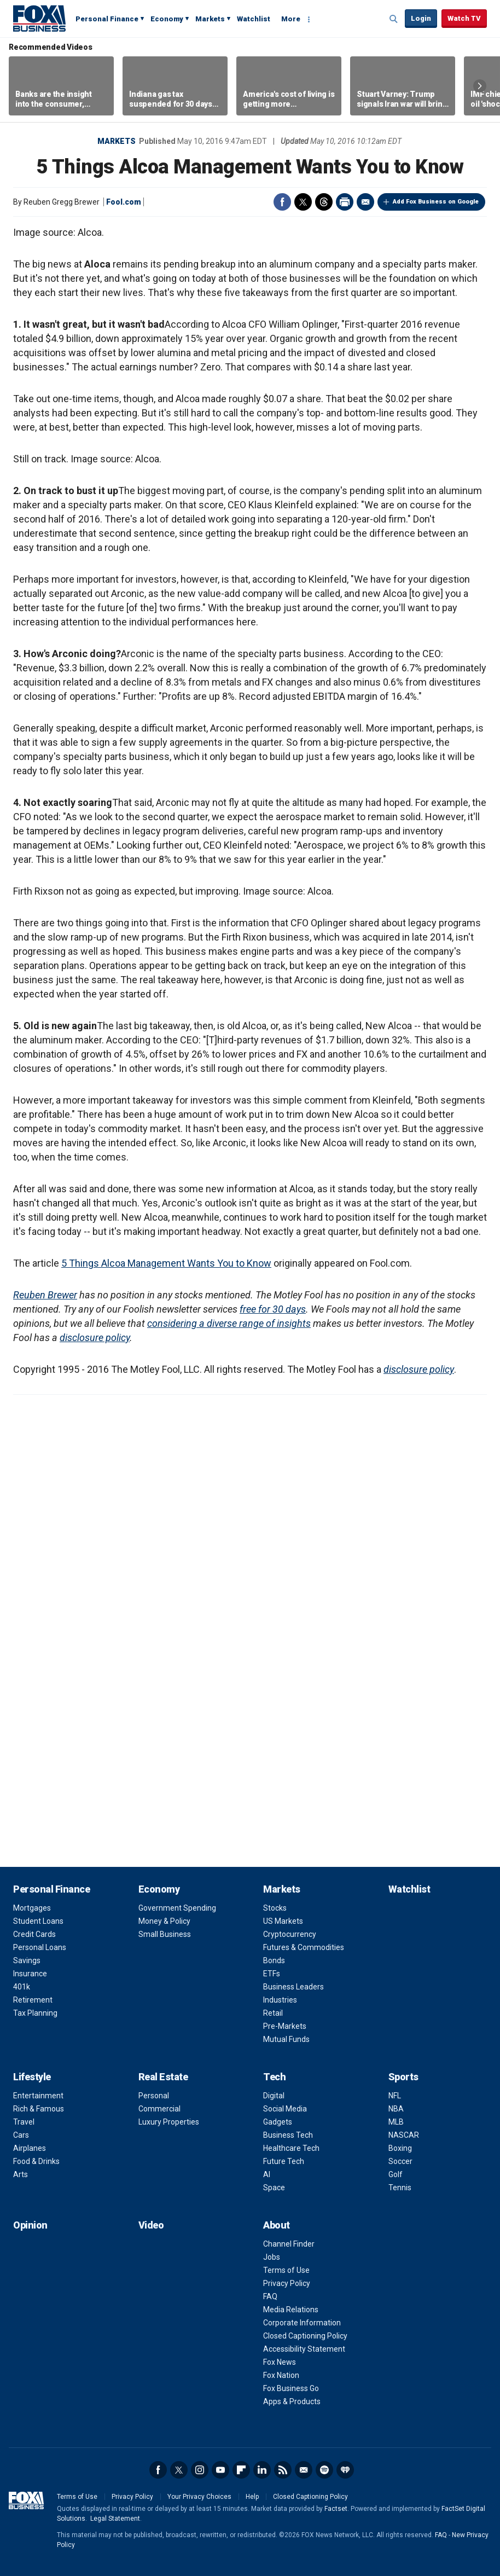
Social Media (285, 2108)
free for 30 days (273, 1309)
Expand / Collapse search (393, 19)
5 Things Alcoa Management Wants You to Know (166, 1263)
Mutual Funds (286, 2039)
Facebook (282, 202)
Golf (395, 2174)
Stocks (275, 1908)
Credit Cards (34, 1934)
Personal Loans (39, 1947)
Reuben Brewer (45, 1295)
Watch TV (464, 18)
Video (151, 2225)
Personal (153, 2095)
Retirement (33, 1999)
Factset (335, 2509)
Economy (166, 19)
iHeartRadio (345, 2470)
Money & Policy (164, 1921)
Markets (210, 19)
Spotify (324, 2470)
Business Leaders (293, 1986)
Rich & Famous (38, 2108)
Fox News (279, 2362)
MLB (396, 2121)
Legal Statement (115, 2518)
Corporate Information (302, 2322)
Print (344, 202)
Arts (20, 2174)
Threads (324, 202)
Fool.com (123, 202)
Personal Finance (106, 19)
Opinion (30, 2225)
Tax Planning (35, 2013)
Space (274, 2187)
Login (421, 18)
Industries (280, 1999)
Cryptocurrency (289, 1934)
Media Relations (290, 2309)
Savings (26, 1960)
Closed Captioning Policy (305, 2335)
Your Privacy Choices (199, 2496)
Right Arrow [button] (479, 85)
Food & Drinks (36, 2161)
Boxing (400, 2148)
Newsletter (303, 2470)
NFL (394, 2095)
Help (252, 2496)
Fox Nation (281, 2375)
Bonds (274, 1960)
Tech (274, 2076)
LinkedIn (262, 2470)
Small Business (164, 1934)
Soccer (400, 2161)
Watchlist (253, 19)
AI (266, 2174)
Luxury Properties (168, 2121)
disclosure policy (95, 1337)
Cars (21, 2135)
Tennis (399, 2187)
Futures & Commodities (303, 1947)
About (276, 2225)
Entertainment (38, 2095)
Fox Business (39, 18)
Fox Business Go (291, 2388)
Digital (273, 2095)
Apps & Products (292, 2401)
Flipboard (241, 2470)
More (290, 19)
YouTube (220, 2470)
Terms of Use (286, 2270)
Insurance (30, 1973)
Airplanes (29, 2148)
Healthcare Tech (291, 2148)
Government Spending (177, 1908)
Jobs (271, 2257)
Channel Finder (289, 2244)
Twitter (303, 202)
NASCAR (403, 2135)
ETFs (271, 1973)
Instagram (199, 2470)
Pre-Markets (284, 2026)
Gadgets (277, 2121)
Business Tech (288, 2135)
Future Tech (283, 2161)
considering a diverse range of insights (229, 1323)
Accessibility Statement (304, 2349)
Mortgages (32, 1908)
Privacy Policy (286, 2283)
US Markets (283, 1921)
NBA (396, 2108)
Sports (403, 2076)
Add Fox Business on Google (436, 201)
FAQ (270, 2296)
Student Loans (38, 1921)
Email (365, 202)
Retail (273, 2013)
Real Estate (163, 2076)
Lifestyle (32, 2076)
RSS (283, 2470)
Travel (23, 2121)
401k (21, 1986)
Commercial (159, 2108)
